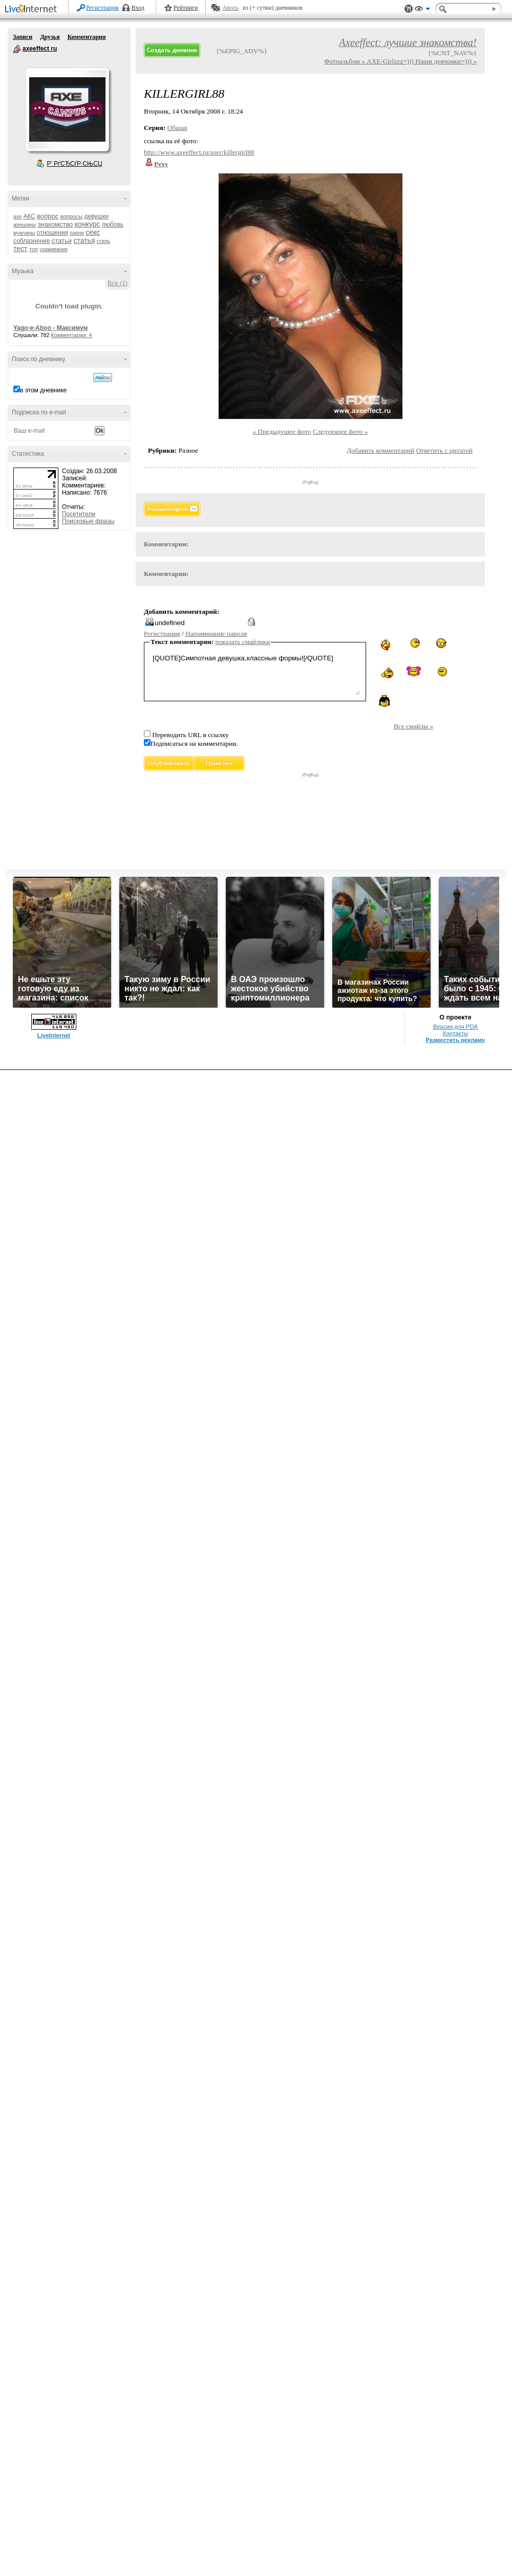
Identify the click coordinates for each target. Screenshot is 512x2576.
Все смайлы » (413, 726)
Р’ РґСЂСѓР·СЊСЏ (74, 163)
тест (20, 249)
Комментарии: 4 (71, 335)
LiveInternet (32, 9)
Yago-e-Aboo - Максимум (50, 327)
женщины (24, 225)
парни (77, 233)
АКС (29, 216)
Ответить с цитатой (444, 450)
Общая (177, 127)
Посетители (78, 514)
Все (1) (117, 283)
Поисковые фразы (88, 521)
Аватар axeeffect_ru (67, 109)
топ (33, 249)
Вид (422, 10)
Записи (22, 36)
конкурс (87, 224)
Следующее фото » (340, 431)
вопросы (71, 216)
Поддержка (408, 9)
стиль (103, 241)
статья (84, 240)
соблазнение (31, 241)
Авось (230, 7)
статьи (62, 241)
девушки (96, 216)
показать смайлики (243, 642)
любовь (112, 224)
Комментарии (87, 36)
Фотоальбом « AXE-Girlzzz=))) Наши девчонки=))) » (400, 61)
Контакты (455, 1033)
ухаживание (53, 249)
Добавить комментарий (380, 450)
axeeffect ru (17, 49)
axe (17, 216)
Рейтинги (186, 7)
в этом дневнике (43, 390)
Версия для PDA (455, 1027)
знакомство (55, 224)
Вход (138, 7)
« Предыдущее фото (282, 431)
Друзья (49, 36)
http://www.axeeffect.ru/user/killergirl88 (199, 152)
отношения (52, 232)
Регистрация (102, 7)
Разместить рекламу (455, 1040)
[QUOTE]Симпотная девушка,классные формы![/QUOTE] (255, 673)
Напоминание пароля (216, 633)
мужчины (24, 233)
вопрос (47, 216)
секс (93, 232)
